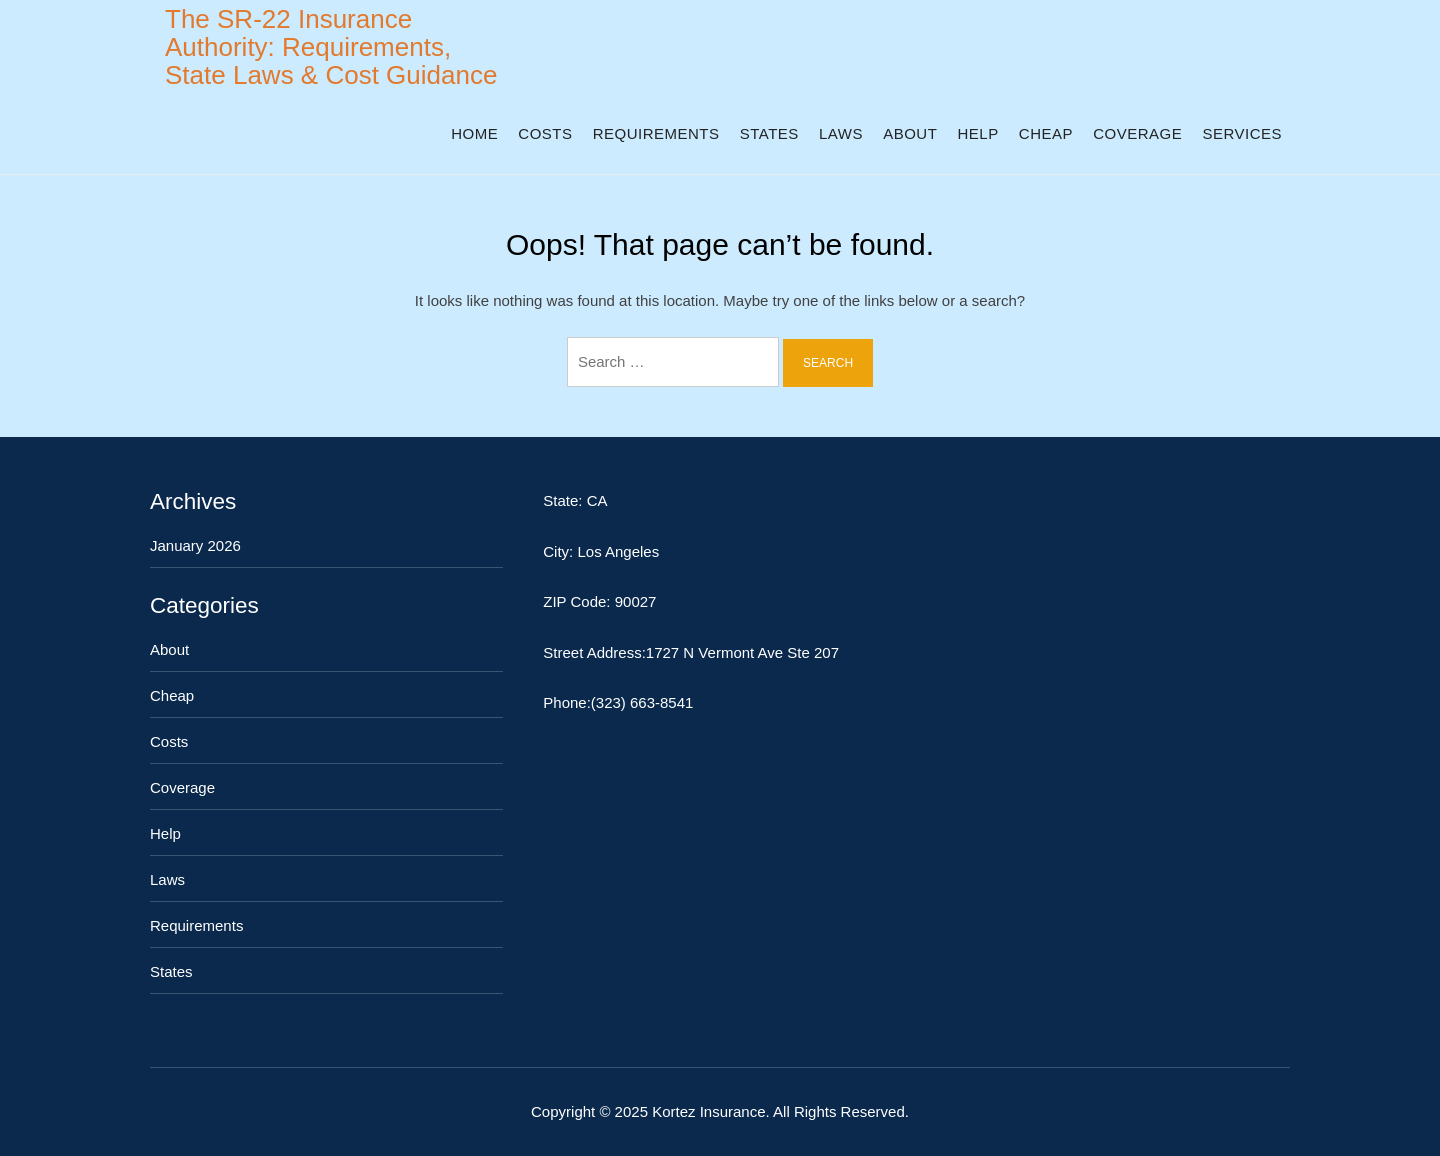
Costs (545, 133)
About (910, 133)
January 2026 (195, 545)
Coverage (1137, 133)
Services (1242, 133)
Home (474, 133)
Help (977, 133)
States (769, 133)
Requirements (656, 133)
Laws (841, 133)
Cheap (1046, 133)
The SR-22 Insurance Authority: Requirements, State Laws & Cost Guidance (331, 47)
